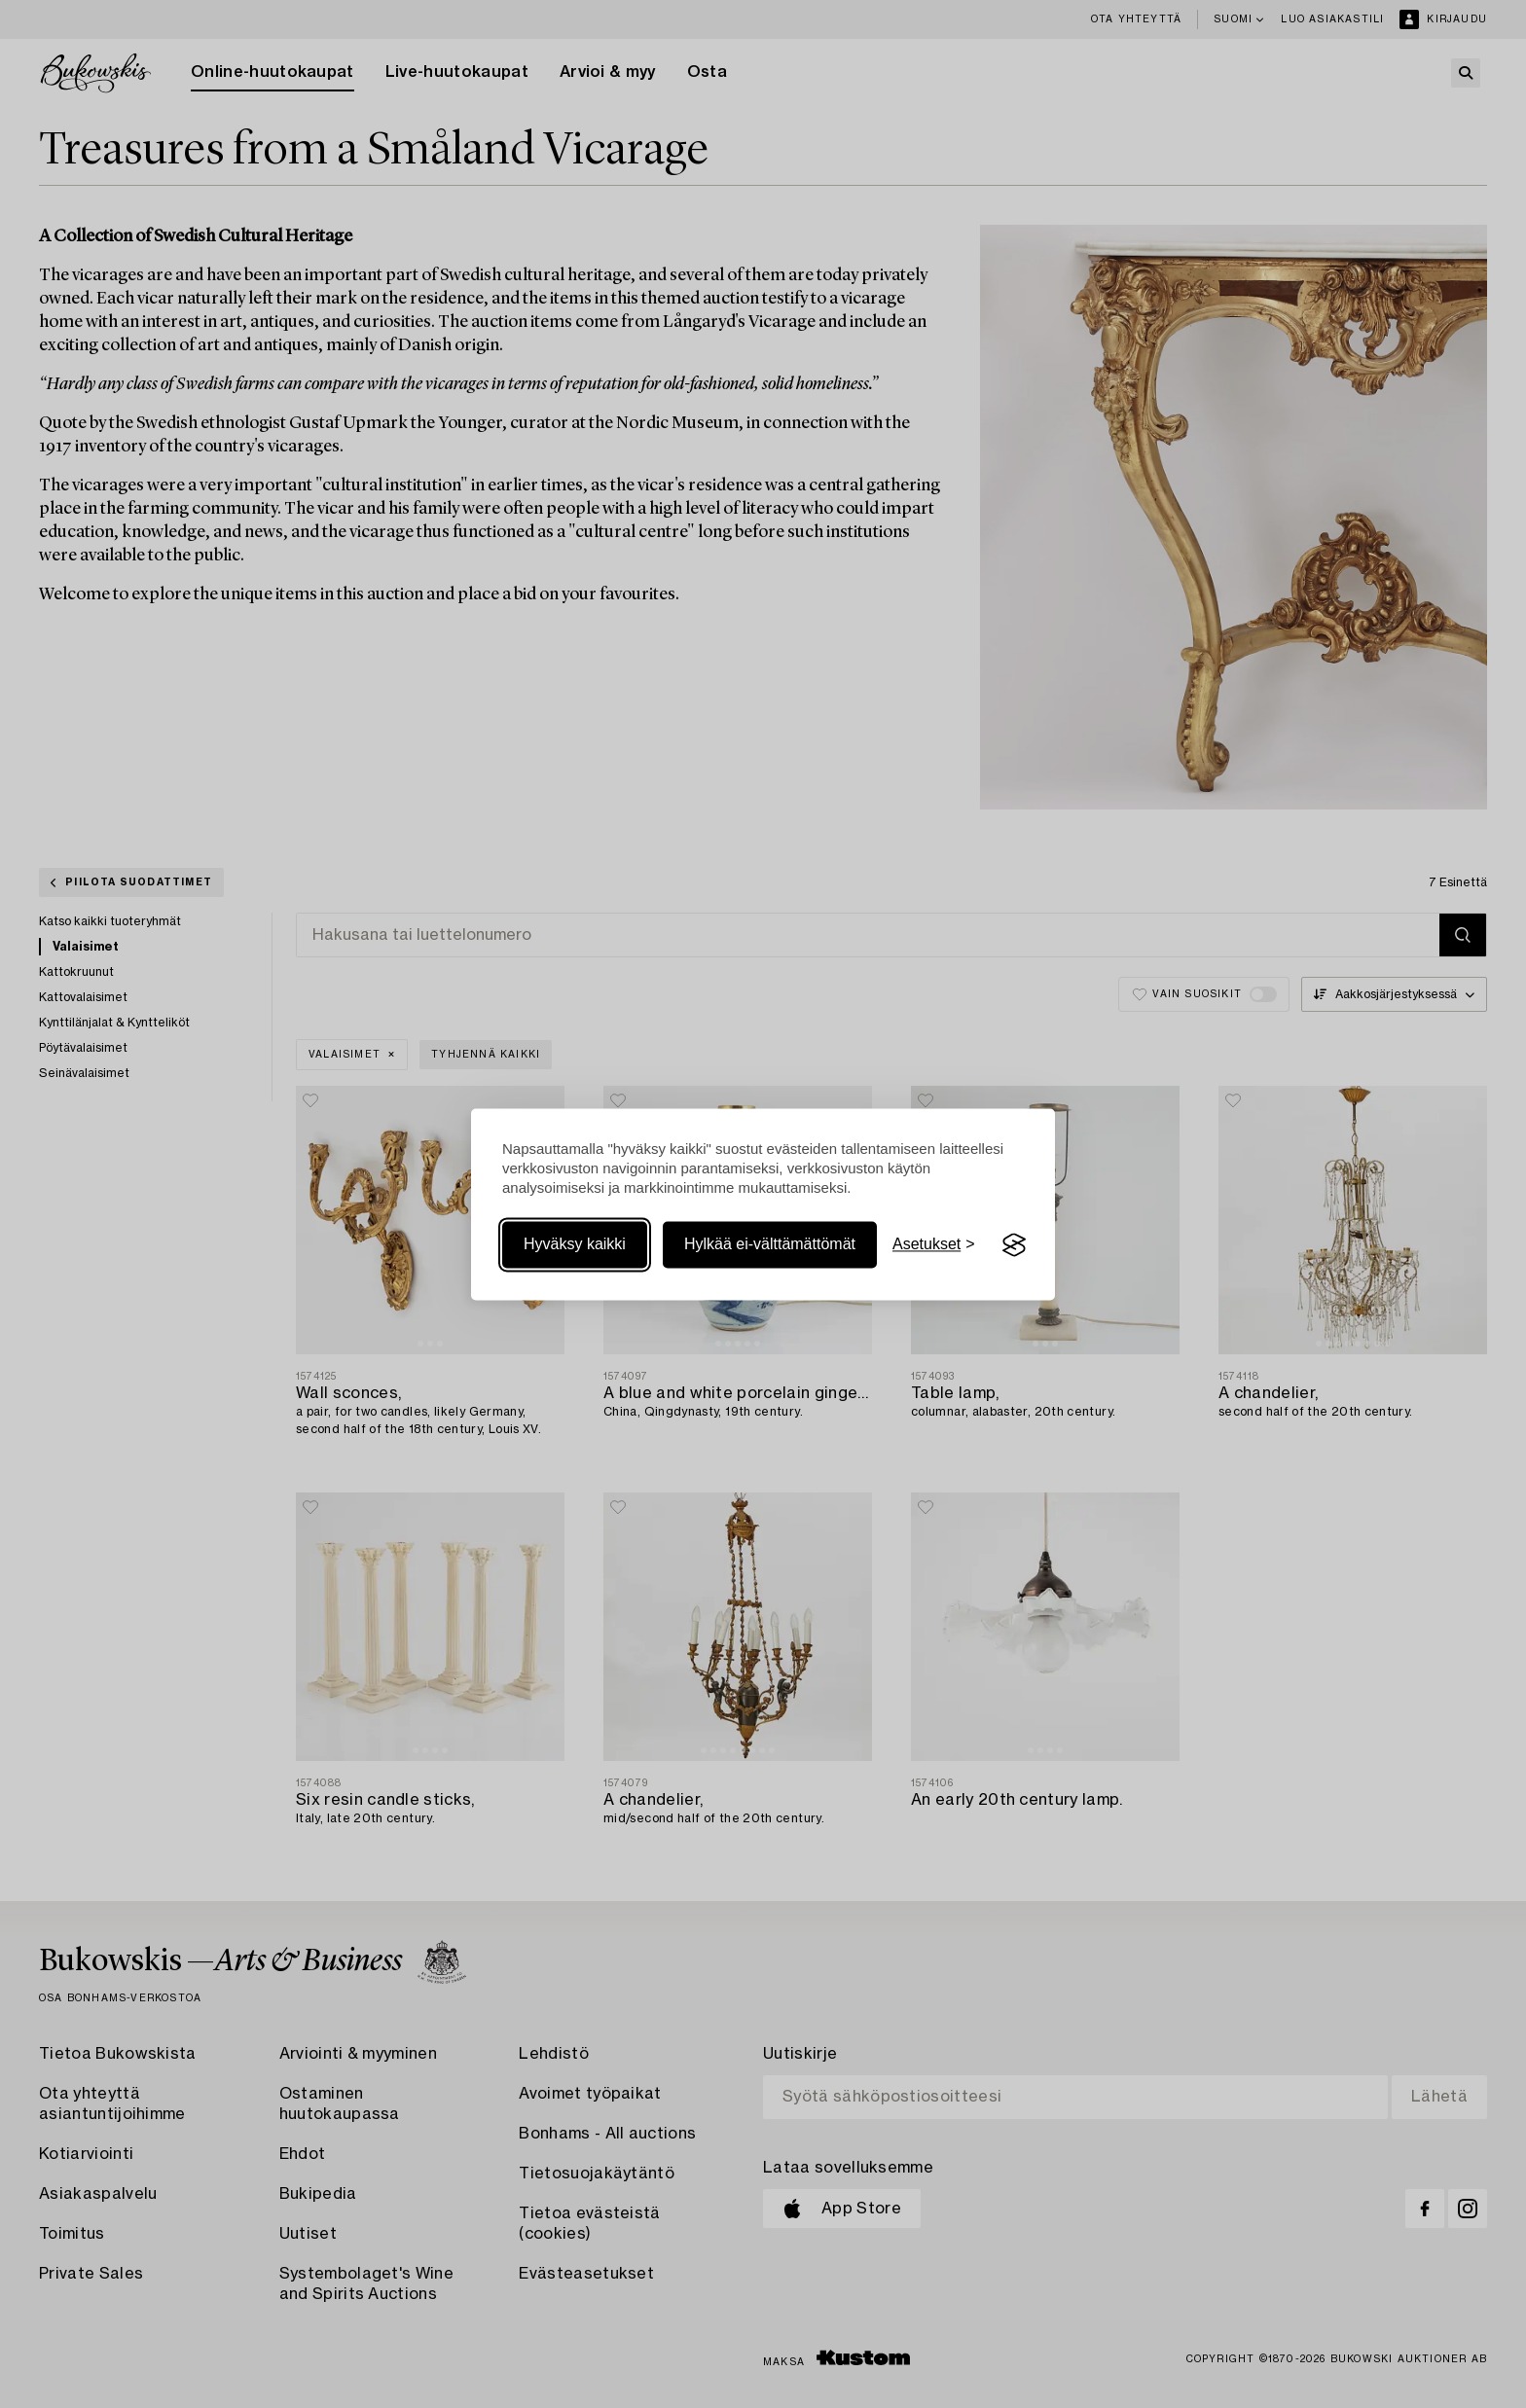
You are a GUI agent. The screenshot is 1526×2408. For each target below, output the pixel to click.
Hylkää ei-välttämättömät (769, 1245)
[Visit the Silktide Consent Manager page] (1014, 1245)
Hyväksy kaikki (575, 1245)
